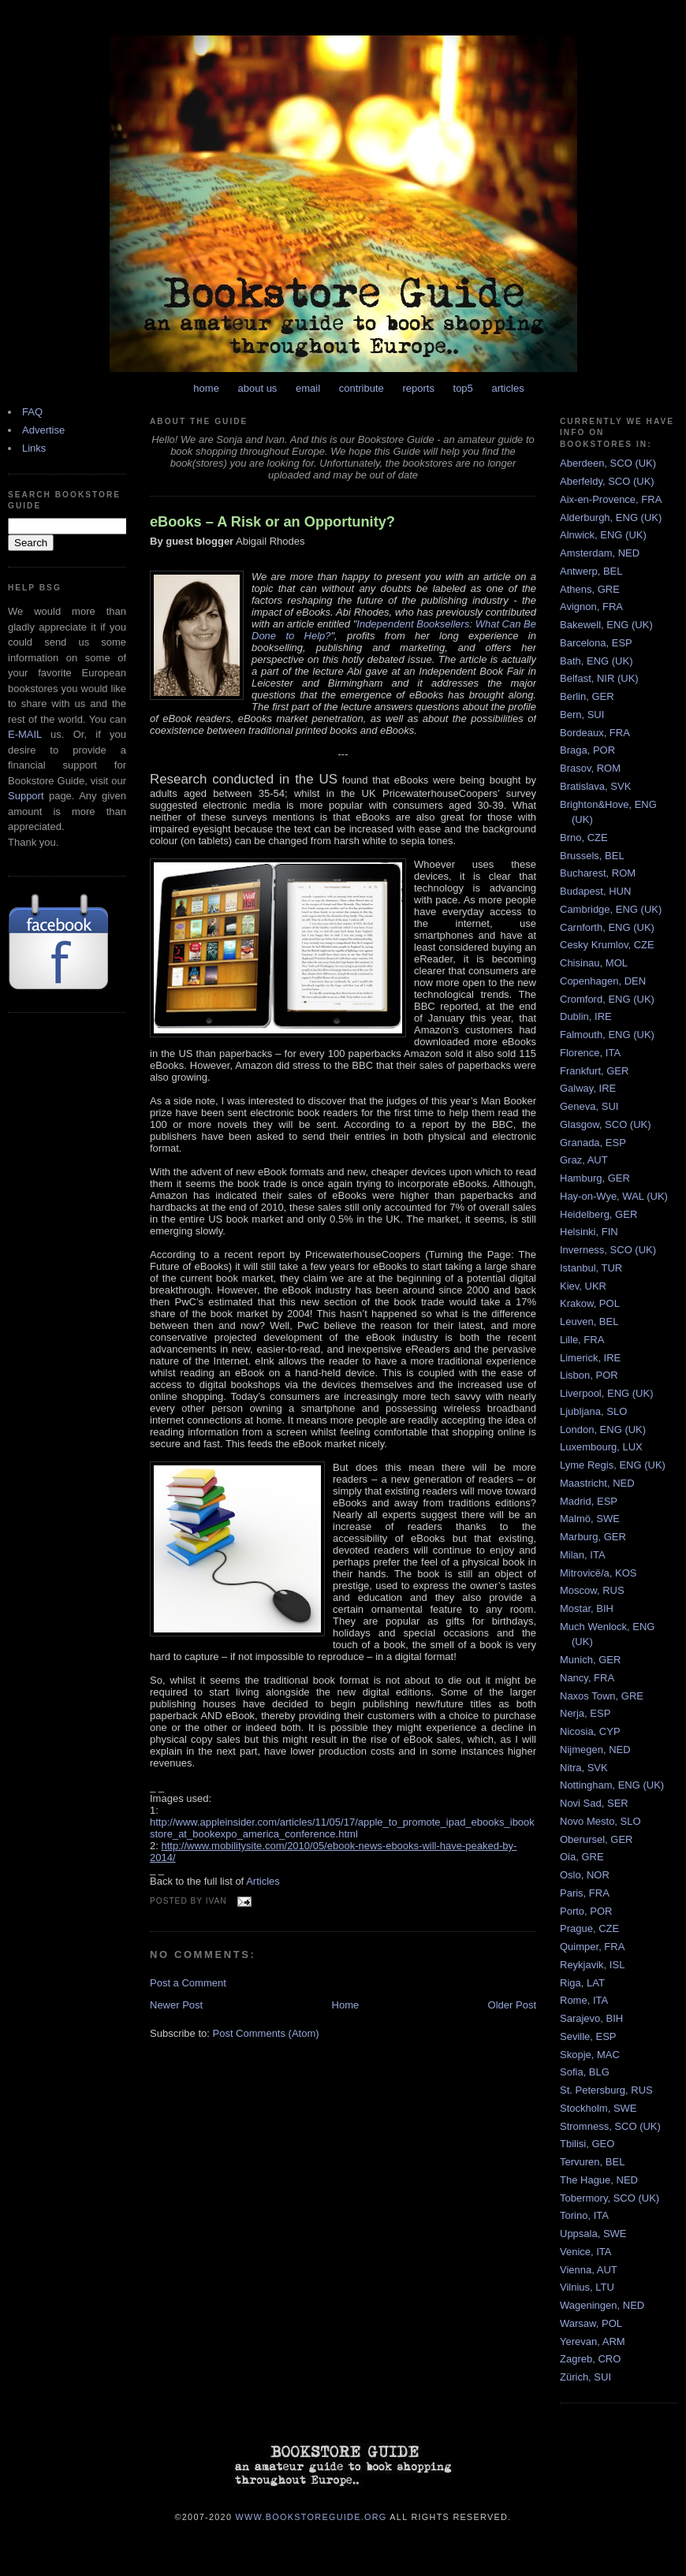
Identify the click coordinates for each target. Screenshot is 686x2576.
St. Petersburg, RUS (606, 2090)
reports (418, 388)
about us (258, 388)
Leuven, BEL (589, 1321)
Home (346, 2005)
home (206, 388)
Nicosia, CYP (590, 1731)
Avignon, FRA (591, 606)
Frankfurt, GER (594, 1071)
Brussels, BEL (592, 856)
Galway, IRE (588, 1088)
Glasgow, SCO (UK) (605, 1124)
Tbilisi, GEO (587, 2144)
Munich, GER (590, 1660)
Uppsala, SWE (593, 2233)
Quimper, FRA (592, 1946)
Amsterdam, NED (599, 553)
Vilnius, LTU (587, 2287)
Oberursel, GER (596, 1839)
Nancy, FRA (587, 1678)
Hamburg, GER (595, 1178)
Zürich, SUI (585, 2377)
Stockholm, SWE (598, 2108)
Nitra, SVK (584, 1768)
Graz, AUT (584, 1160)
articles (507, 388)
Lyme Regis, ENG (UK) (612, 1465)
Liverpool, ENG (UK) (606, 1393)
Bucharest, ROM (598, 873)
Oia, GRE (582, 1857)
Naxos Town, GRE (601, 1696)
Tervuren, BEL (592, 2162)
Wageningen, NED (602, 2305)
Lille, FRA (582, 1340)
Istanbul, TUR (591, 1268)
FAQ (32, 412)
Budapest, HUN (595, 891)
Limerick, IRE (590, 1358)
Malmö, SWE (590, 1518)
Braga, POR (587, 750)
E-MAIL (25, 734)
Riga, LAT (582, 1983)
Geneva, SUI (589, 1106)
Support (26, 796)
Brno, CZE (584, 837)
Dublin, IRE (586, 1016)
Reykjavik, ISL (592, 1965)
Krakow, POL (590, 1303)
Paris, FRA (585, 1893)
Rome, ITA (584, 2000)
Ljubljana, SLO (593, 1411)
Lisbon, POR (589, 1375)
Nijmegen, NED (595, 1749)
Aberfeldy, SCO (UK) (607, 481)
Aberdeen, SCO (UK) (608, 463)
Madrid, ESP (588, 1501)
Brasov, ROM (590, 768)
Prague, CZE (589, 1928)
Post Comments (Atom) (266, 2033)
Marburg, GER (593, 1537)
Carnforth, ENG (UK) (607, 927)
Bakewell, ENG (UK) (606, 625)
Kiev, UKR (583, 1286)
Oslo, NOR (585, 1875)
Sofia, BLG (585, 2072)
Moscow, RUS (592, 1590)
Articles (263, 1881)
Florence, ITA (590, 1053)
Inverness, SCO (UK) (608, 1250)
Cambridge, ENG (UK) (611, 909)
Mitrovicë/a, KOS (598, 1573)
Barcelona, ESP (596, 643)
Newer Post (176, 2005)
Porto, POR (586, 1911)
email (308, 388)
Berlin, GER (587, 696)
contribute (361, 388)
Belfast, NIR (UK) (599, 678)
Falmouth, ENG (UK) (607, 1034)
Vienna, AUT (588, 2270)
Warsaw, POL (591, 2323)
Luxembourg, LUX (601, 1447)
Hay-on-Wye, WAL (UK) (614, 1196)
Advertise (43, 430)
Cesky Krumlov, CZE (607, 945)
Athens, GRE (590, 589)
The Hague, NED (599, 2180)
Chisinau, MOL (594, 963)
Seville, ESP (588, 2036)
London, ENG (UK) (603, 1429)
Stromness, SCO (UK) (610, 2126)
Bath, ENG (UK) (596, 661)
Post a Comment (188, 1983)
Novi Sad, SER (594, 1803)
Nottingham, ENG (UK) (612, 1785)
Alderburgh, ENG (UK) (611, 517)
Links (34, 448)
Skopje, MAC (590, 2054)
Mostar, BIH (586, 1608)
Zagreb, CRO (590, 2359)
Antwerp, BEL (591, 571)
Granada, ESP (593, 1142)
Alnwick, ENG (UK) (603, 535)
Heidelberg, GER (598, 1214)
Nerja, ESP (585, 1713)
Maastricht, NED (597, 1483)
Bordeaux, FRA (595, 733)
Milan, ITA (583, 1555)
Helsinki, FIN (589, 1232)
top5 (463, 388)
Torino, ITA (584, 2215)
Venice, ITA (586, 2252)
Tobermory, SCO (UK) (609, 2198)
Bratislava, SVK (595, 786)
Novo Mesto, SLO (600, 1821)
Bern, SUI (582, 714)
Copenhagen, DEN (603, 981)
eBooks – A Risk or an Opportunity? (272, 522)
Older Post (512, 2005)
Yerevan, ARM (592, 2341)
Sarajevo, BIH (591, 2018)
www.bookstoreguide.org (311, 2516)
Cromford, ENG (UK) (607, 999)
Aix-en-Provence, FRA (611, 499)
